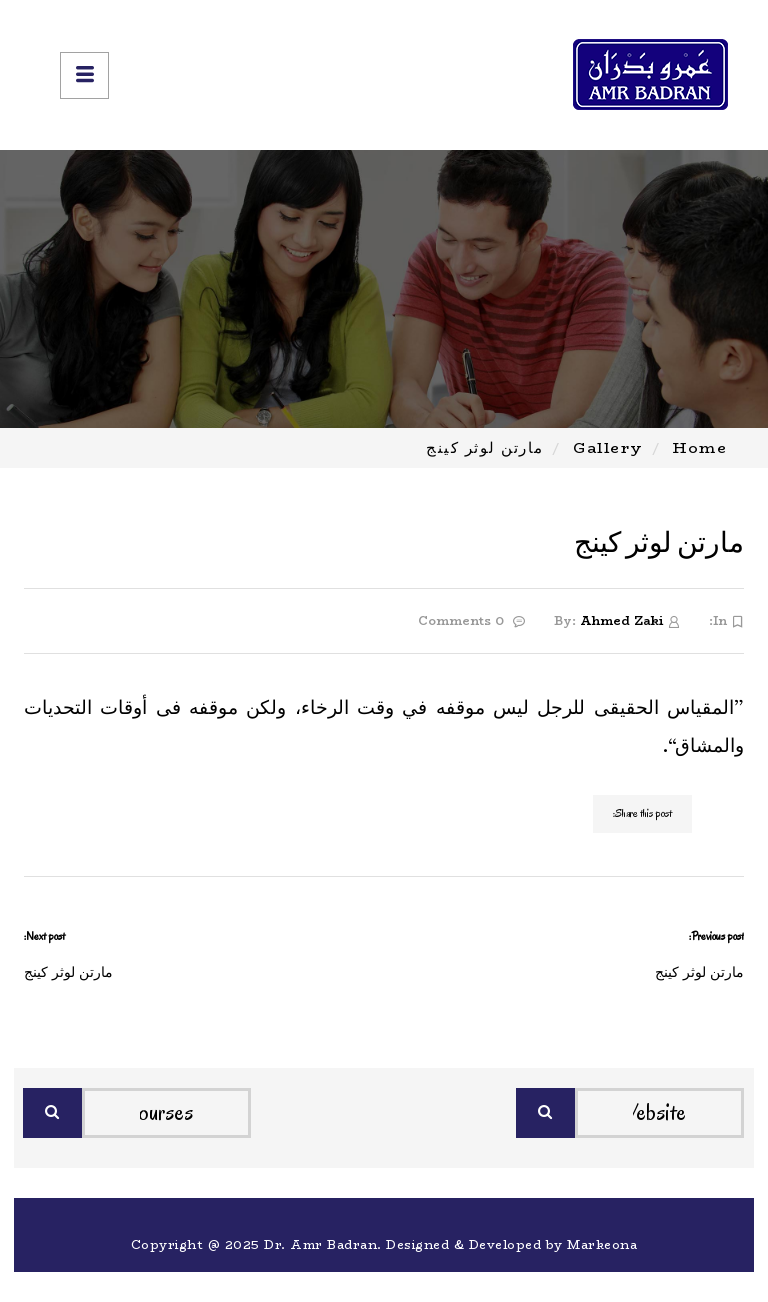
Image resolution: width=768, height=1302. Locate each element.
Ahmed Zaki (621, 620)
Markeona (602, 1244)
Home (700, 447)
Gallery (608, 447)
